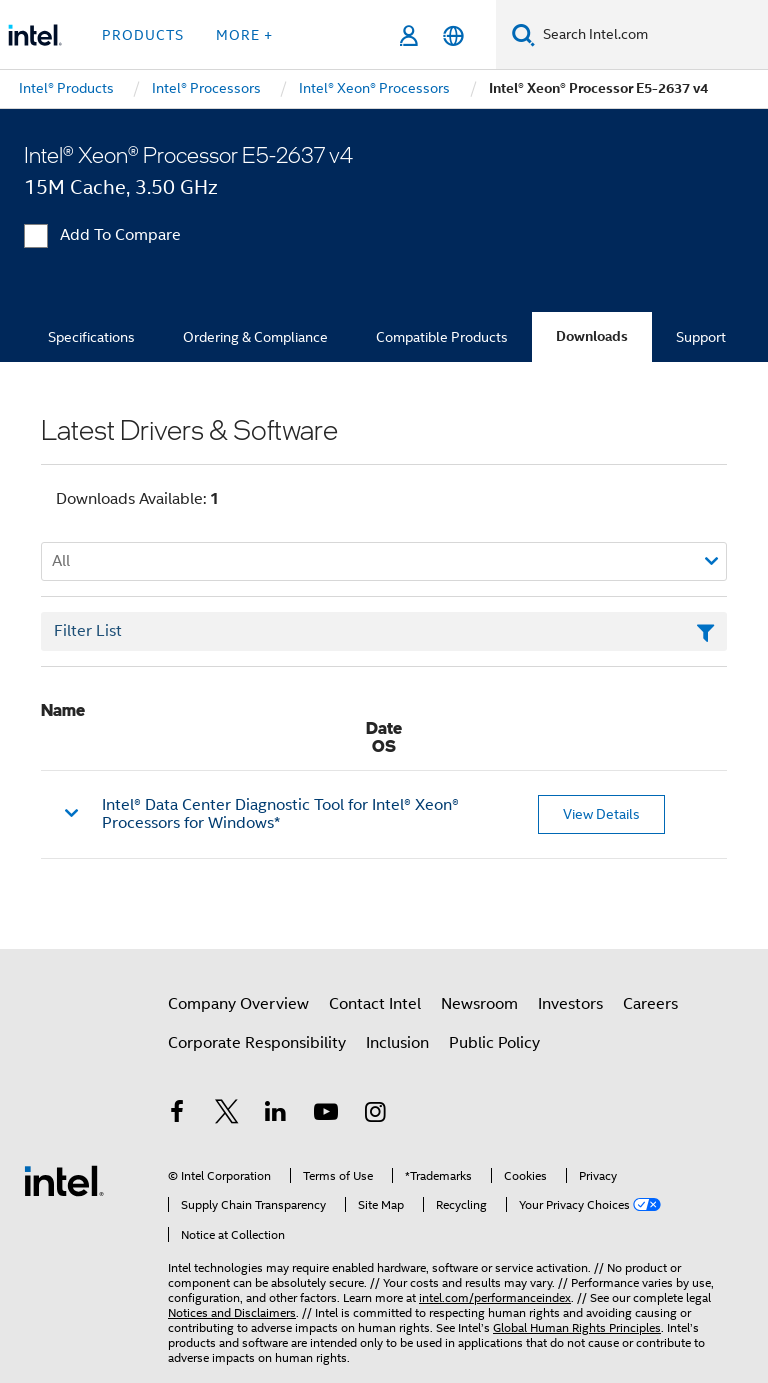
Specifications (91, 337)
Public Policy (494, 1043)
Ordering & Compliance (255, 337)
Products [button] (143, 35)
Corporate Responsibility (257, 1043)
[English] (453, 35)
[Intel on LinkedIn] (276, 1115)
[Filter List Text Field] (384, 632)
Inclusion (397, 1043)
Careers (650, 1004)
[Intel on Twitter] (227, 1115)
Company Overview (238, 1004)
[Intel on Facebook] (177, 1115)
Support (701, 337)
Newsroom (479, 1004)
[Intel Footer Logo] (64, 1180)
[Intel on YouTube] (326, 1115)
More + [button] (244, 35)
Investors (570, 1004)
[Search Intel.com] (651, 35)
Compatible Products (442, 337)
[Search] (523, 34)
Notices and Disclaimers (232, 1312)
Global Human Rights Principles (577, 1327)
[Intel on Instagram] (375, 1115)
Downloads (592, 336)
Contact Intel (375, 1004)
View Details (601, 814)
